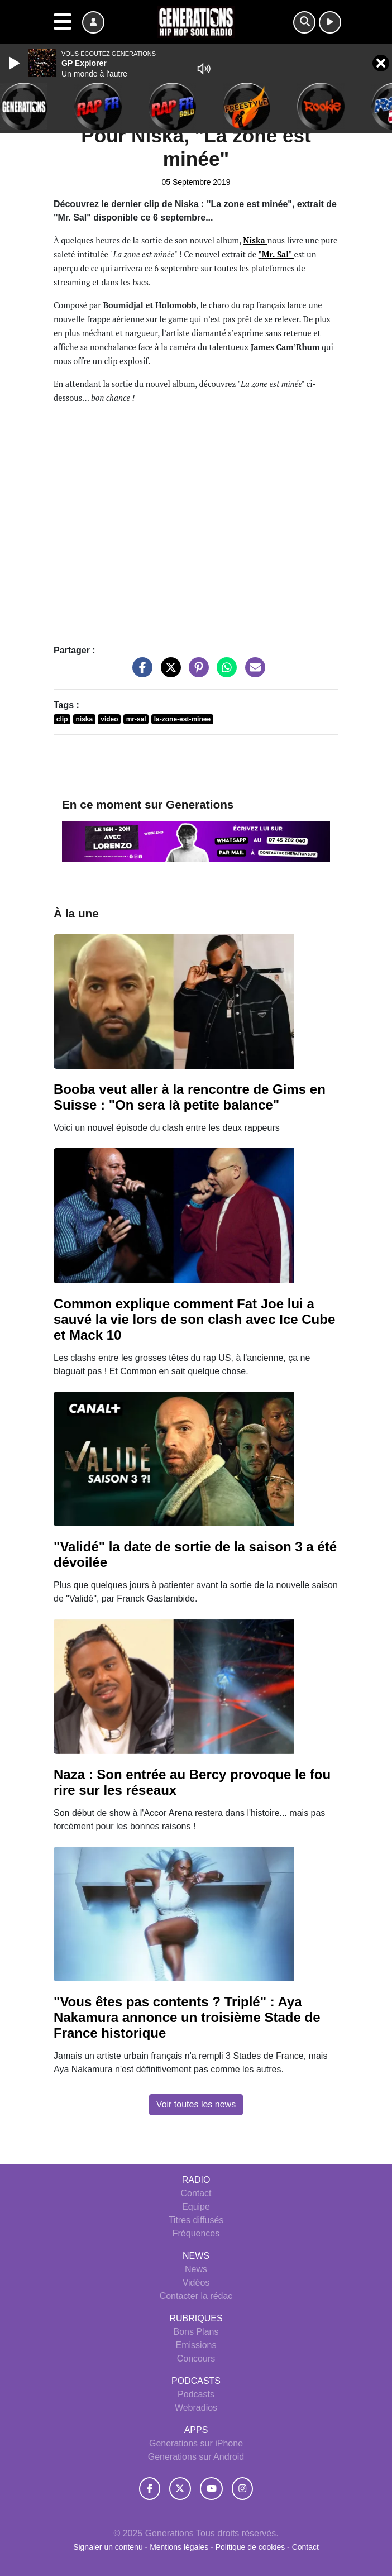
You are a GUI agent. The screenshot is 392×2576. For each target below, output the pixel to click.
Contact (195, 2193)
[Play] (15, 63)
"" (276, 254)
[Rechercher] (304, 22)
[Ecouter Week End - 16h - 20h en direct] (196, 840)
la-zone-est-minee (182, 719)
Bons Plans (196, 2331)
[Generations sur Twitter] (180, 2488)
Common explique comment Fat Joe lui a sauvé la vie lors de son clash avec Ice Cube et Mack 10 (194, 1319)
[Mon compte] (93, 22)
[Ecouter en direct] (330, 22)
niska (84, 719)
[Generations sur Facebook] (149, 2488)
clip (62, 719)
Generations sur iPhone (196, 2443)
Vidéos (196, 2282)
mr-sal (136, 719)
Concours (196, 2358)
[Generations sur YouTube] (211, 2488)
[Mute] (203, 68)
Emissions (196, 2345)
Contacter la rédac (196, 2296)
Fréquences (196, 2233)
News (196, 2269)
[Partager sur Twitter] (168, 673)
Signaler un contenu (109, 2546)
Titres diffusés (196, 2220)
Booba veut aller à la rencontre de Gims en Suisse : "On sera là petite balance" (190, 1097)
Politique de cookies (250, 2546)
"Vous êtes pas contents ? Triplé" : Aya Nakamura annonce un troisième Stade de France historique (187, 2017)
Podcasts (196, 2394)
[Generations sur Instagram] (242, 2488)
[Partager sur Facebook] (139, 673)
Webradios (196, 2407)
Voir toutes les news (196, 2104)
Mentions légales (180, 2546)
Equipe (196, 2206)
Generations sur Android (196, 2457)
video (109, 719)
